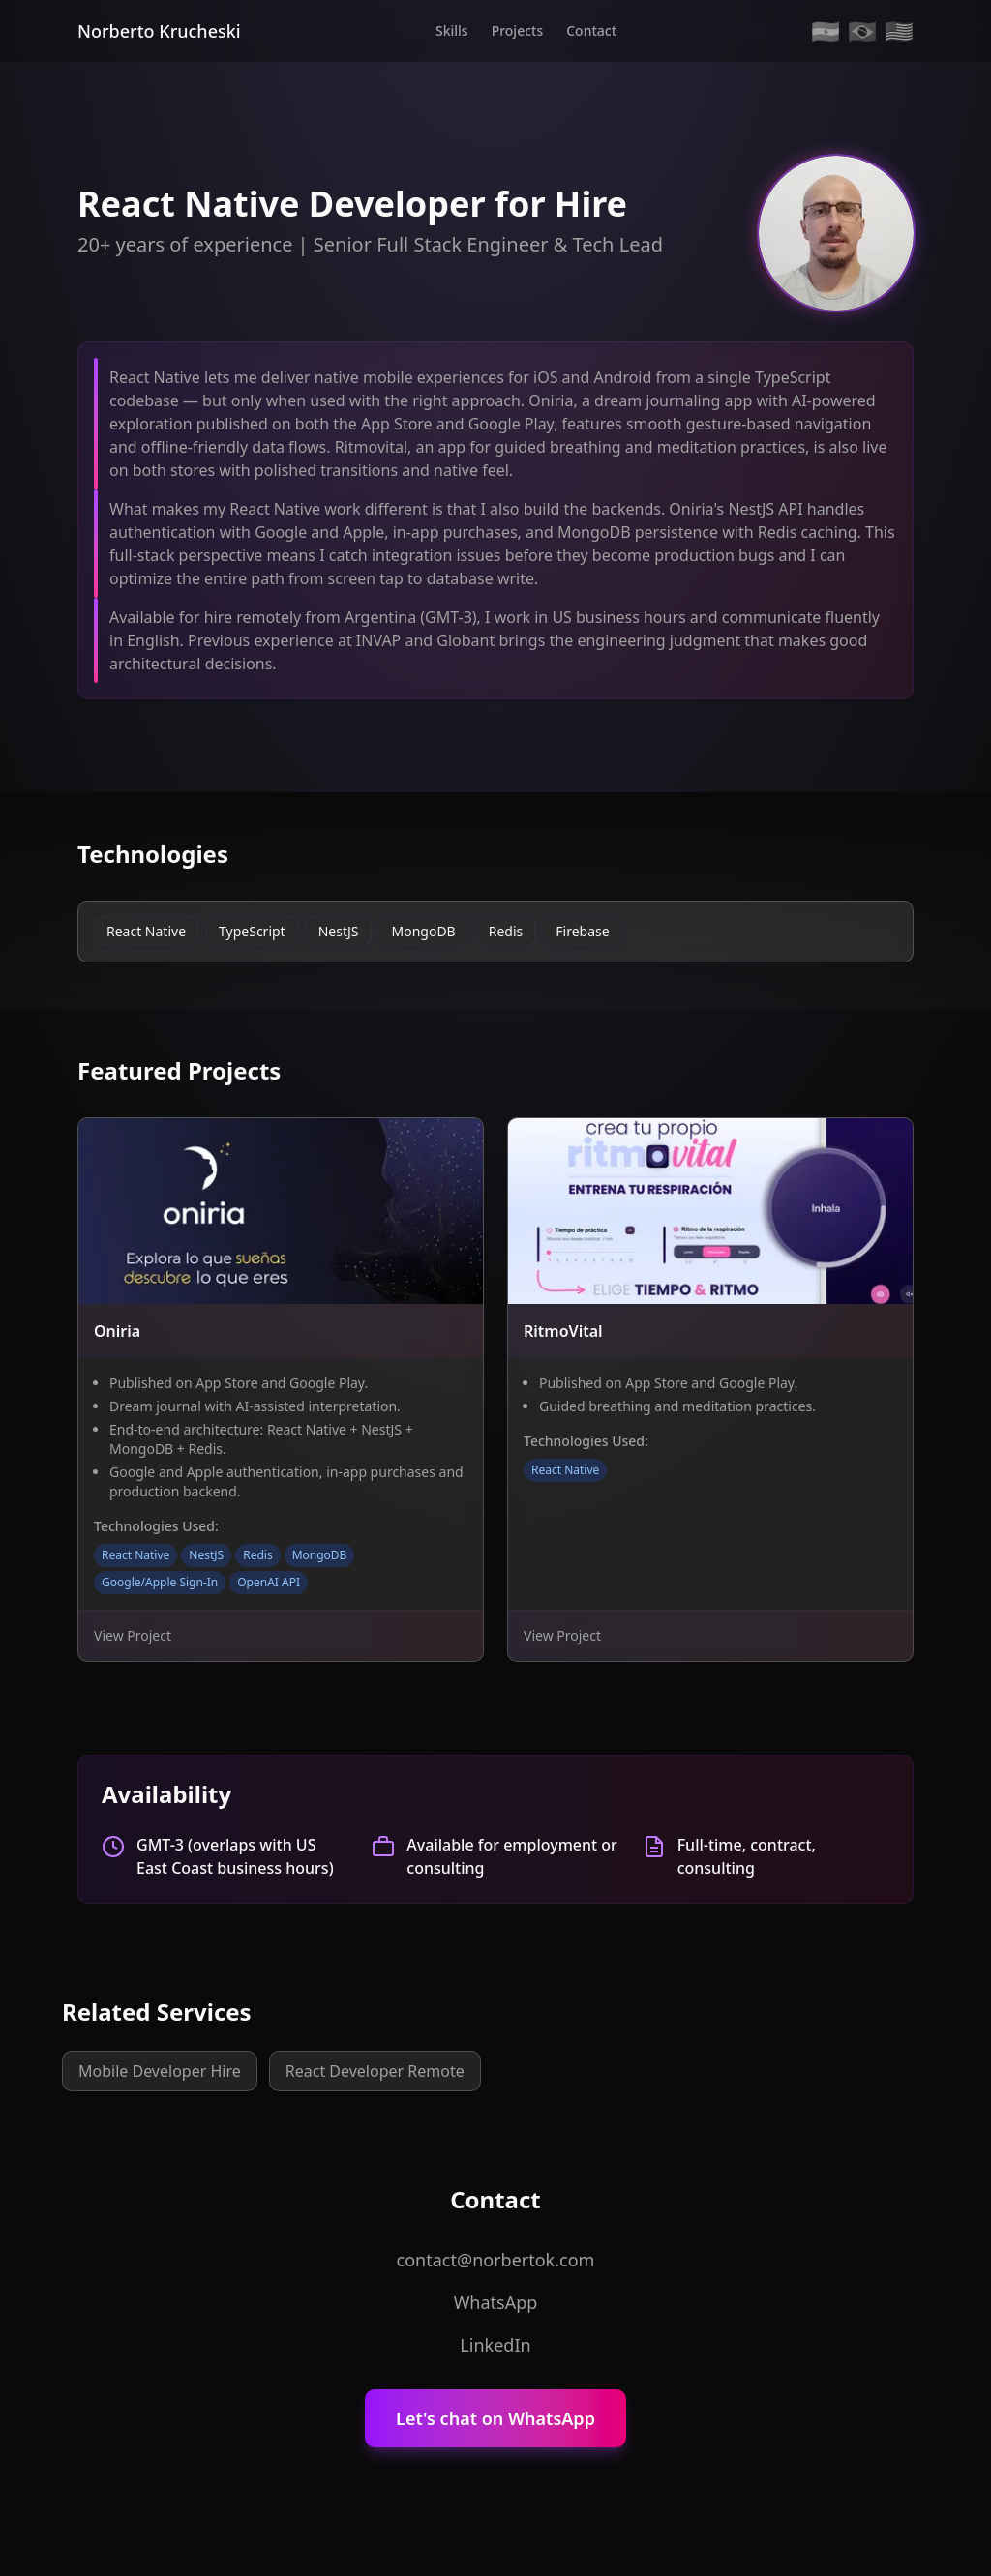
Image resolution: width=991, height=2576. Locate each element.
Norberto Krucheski (159, 31)
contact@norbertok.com (496, 2259)
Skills (451, 30)
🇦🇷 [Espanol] (825, 30)
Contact (591, 30)
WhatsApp (496, 2302)
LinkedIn (495, 2344)
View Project (132, 1635)
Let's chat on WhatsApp (495, 2418)
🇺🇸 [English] (899, 30)
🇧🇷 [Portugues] (862, 30)
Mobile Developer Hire (159, 2071)
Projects (518, 30)
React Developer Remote (375, 2071)
